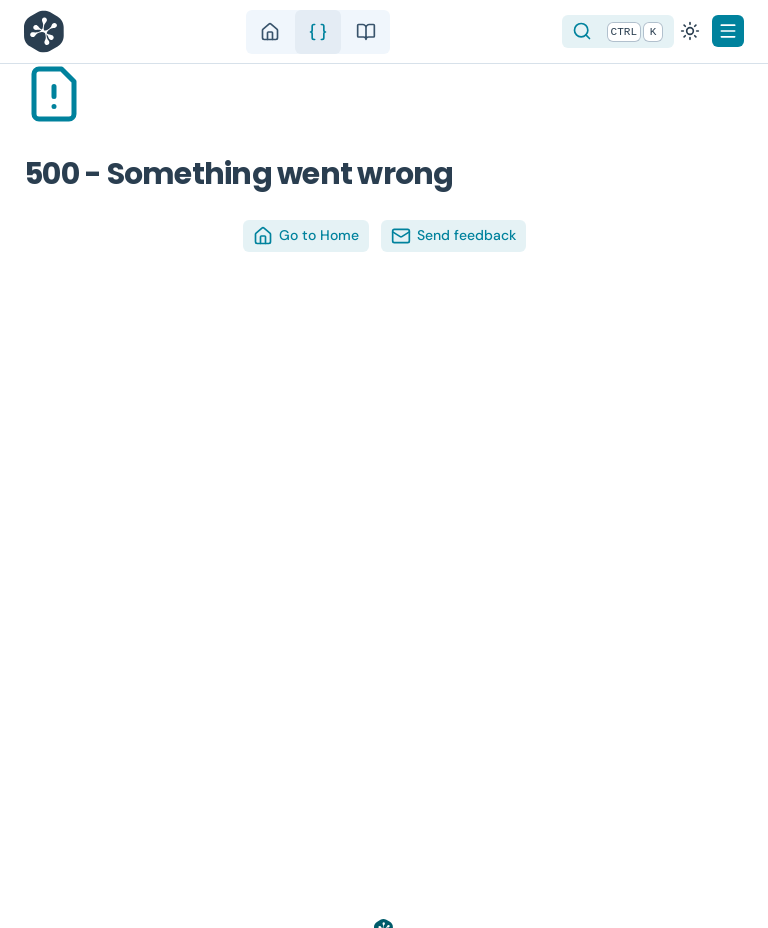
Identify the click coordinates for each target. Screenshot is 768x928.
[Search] (618, 32)
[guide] (366, 32)
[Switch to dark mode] (690, 31)
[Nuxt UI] (49, 31)
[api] (318, 32)
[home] (270, 32)
